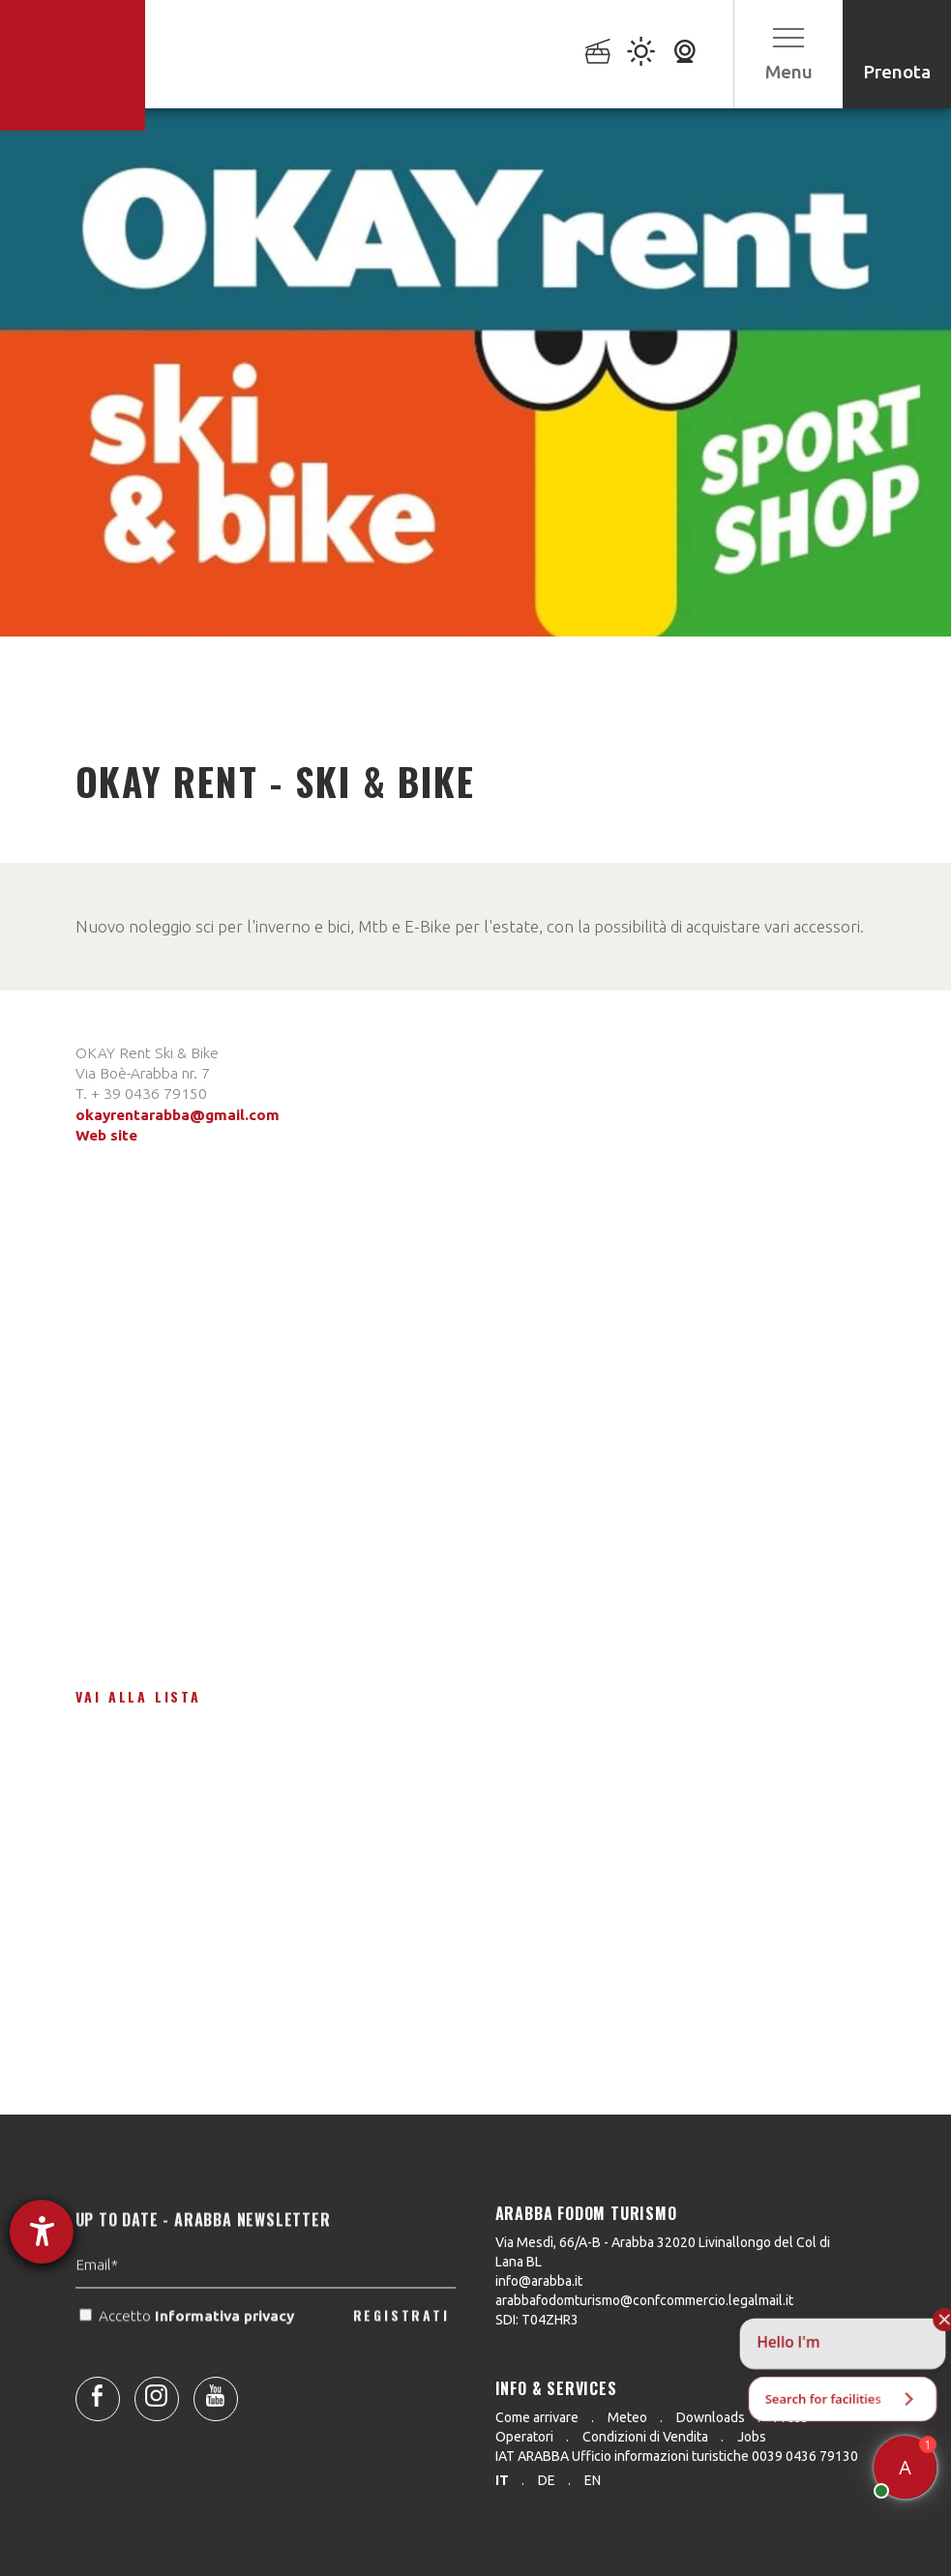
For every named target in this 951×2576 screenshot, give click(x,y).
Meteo (627, 2417)
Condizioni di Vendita (645, 2436)
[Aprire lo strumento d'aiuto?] (42, 2232)
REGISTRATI (401, 2353)
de (546, 2480)
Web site (106, 1135)
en (592, 2480)
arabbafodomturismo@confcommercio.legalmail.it (644, 2300)
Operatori (524, 2436)
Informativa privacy (226, 2354)
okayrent (107, 1115)
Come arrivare (537, 2417)
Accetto (188, 2354)
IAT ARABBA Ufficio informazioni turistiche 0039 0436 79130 (676, 2456)
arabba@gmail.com (210, 1115)
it (502, 2480)
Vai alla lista (138, 1696)
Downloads (710, 2417)
